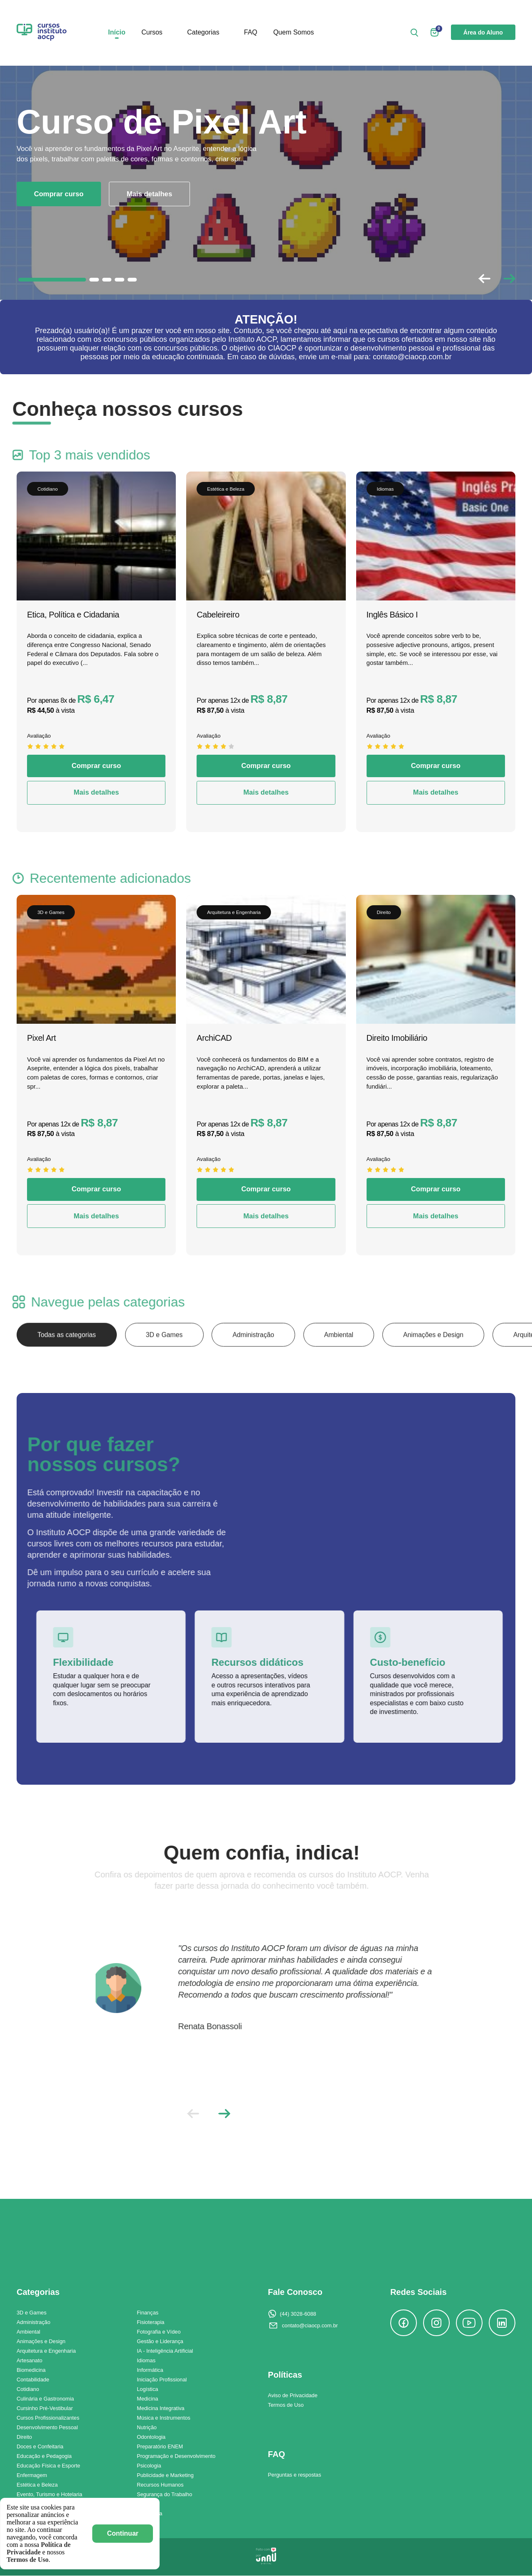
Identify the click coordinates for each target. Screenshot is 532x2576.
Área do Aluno (483, 33)
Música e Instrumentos (163, 2418)
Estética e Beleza (37, 2485)
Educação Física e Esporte (48, 2466)
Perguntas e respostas (294, 2475)
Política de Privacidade (39, 2548)
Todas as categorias (67, 1354)
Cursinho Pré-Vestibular (45, 2409)
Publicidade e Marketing (165, 2475)
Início (117, 32)
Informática (150, 2370)
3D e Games (166, 1354)
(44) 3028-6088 (298, 2314)
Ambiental (343, 1354)
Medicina (147, 2399)
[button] (509, 278)
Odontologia (151, 2437)
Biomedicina (31, 2370)
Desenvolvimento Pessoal (47, 2428)
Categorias (203, 32)
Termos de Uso (286, 2405)
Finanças (147, 2313)
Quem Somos (293, 32)
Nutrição (147, 2428)
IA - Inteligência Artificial (165, 2351)
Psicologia (149, 2466)
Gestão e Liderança (160, 2342)
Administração (257, 1354)
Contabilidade (33, 2380)
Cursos (152, 32)
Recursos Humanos (160, 2485)
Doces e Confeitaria (40, 2447)
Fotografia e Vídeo (158, 2332)
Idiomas (146, 2361)
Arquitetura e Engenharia (46, 2351)
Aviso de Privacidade (293, 2396)
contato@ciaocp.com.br (310, 2326)
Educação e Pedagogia (44, 2456)
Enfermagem (32, 2475)
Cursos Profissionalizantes (48, 2418)
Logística (147, 2389)
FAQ (250, 32)
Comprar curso (59, 194)
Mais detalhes (150, 194)
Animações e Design (439, 1354)
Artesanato (29, 2361)
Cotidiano (28, 2389)
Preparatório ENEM (160, 2447)
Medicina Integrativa (161, 2409)
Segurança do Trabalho (164, 2495)
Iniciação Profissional (162, 2380)
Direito (24, 2437)
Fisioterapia (150, 2322)
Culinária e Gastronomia (45, 2399)
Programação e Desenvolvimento (176, 2456)
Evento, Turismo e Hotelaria (49, 2495)
